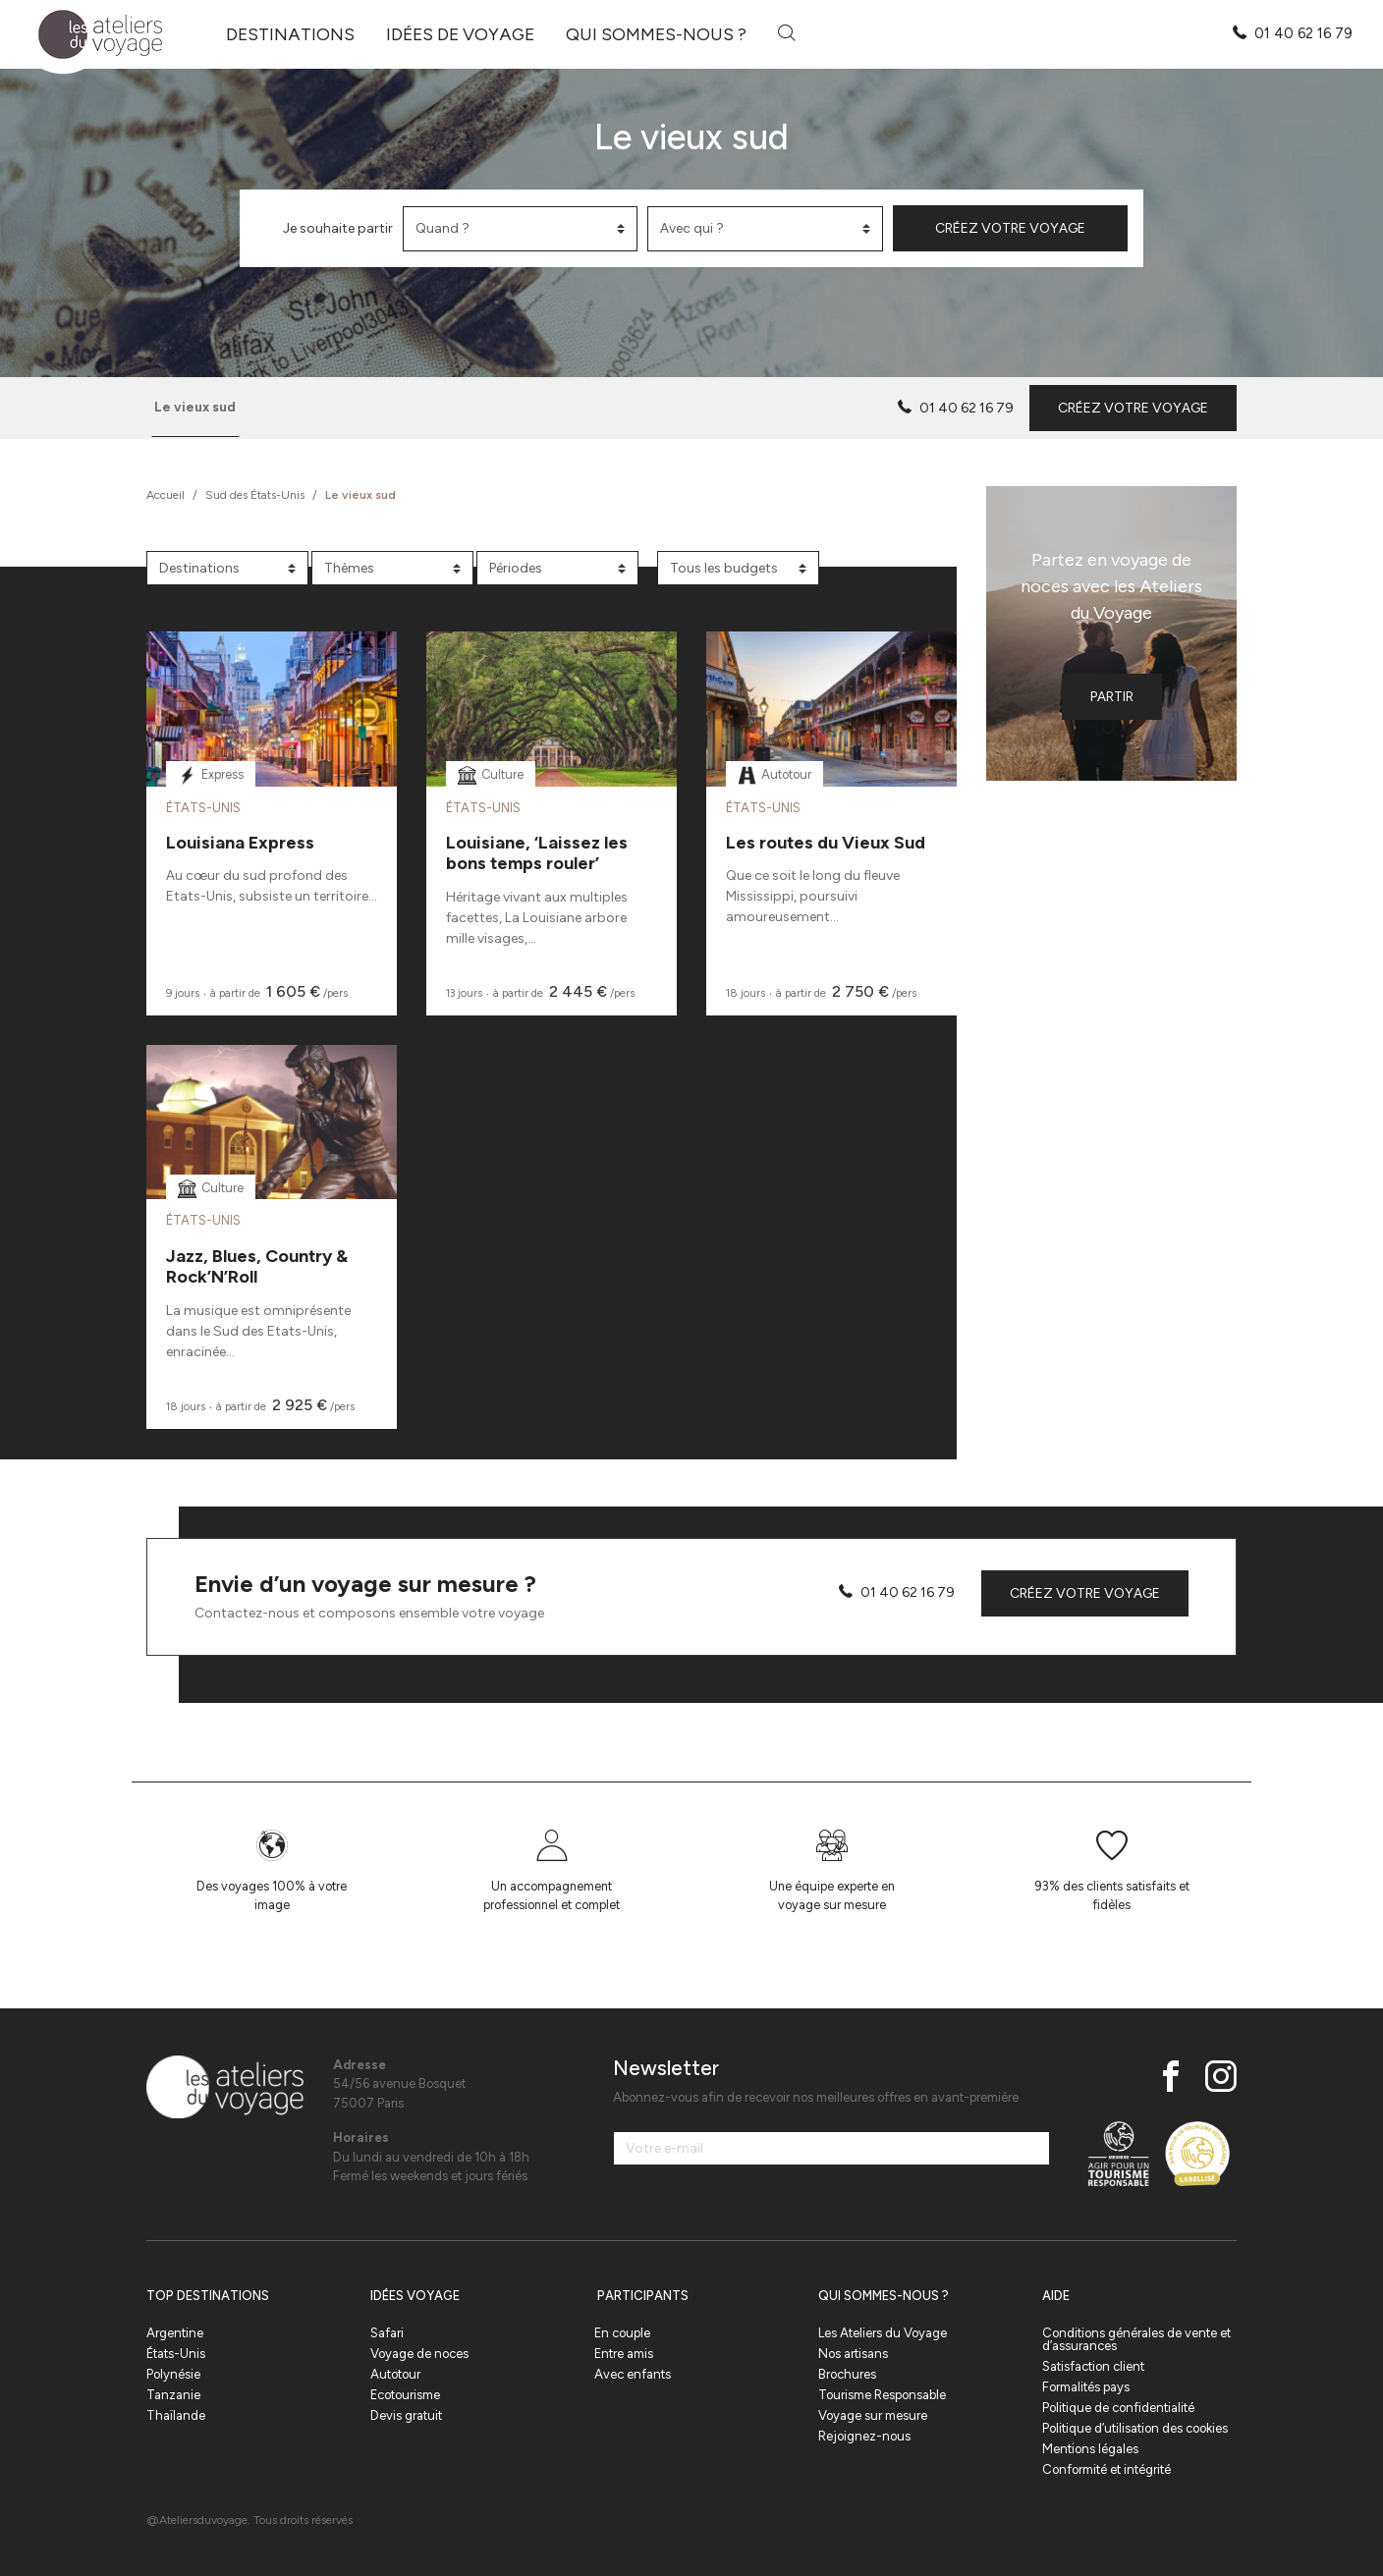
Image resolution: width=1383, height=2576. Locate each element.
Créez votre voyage (1010, 228)
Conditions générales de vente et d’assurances (1136, 2339)
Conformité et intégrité (1106, 2469)
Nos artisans (853, 2353)
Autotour (395, 2374)
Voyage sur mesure (872, 2415)
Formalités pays (1086, 2387)
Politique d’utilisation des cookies (1135, 2428)
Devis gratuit (406, 2415)
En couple (622, 2333)
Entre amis (623, 2353)
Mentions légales (1090, 2448)
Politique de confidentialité (1118, 2407)
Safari (387, 2333)
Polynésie (173, 2374)
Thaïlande (175, 2415)
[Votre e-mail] (831, 2148)
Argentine (174, 2333)
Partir (1112, 696)
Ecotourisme (405, 2394)
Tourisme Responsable (882, 2394)
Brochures (847, 2374)
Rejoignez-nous (864, 2436)
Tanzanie (173, 2394)
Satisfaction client (1093, 2366)
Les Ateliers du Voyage (882, 2333)
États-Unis (175, 2353)
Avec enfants (632, 2374)
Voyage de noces (419, 2353)
